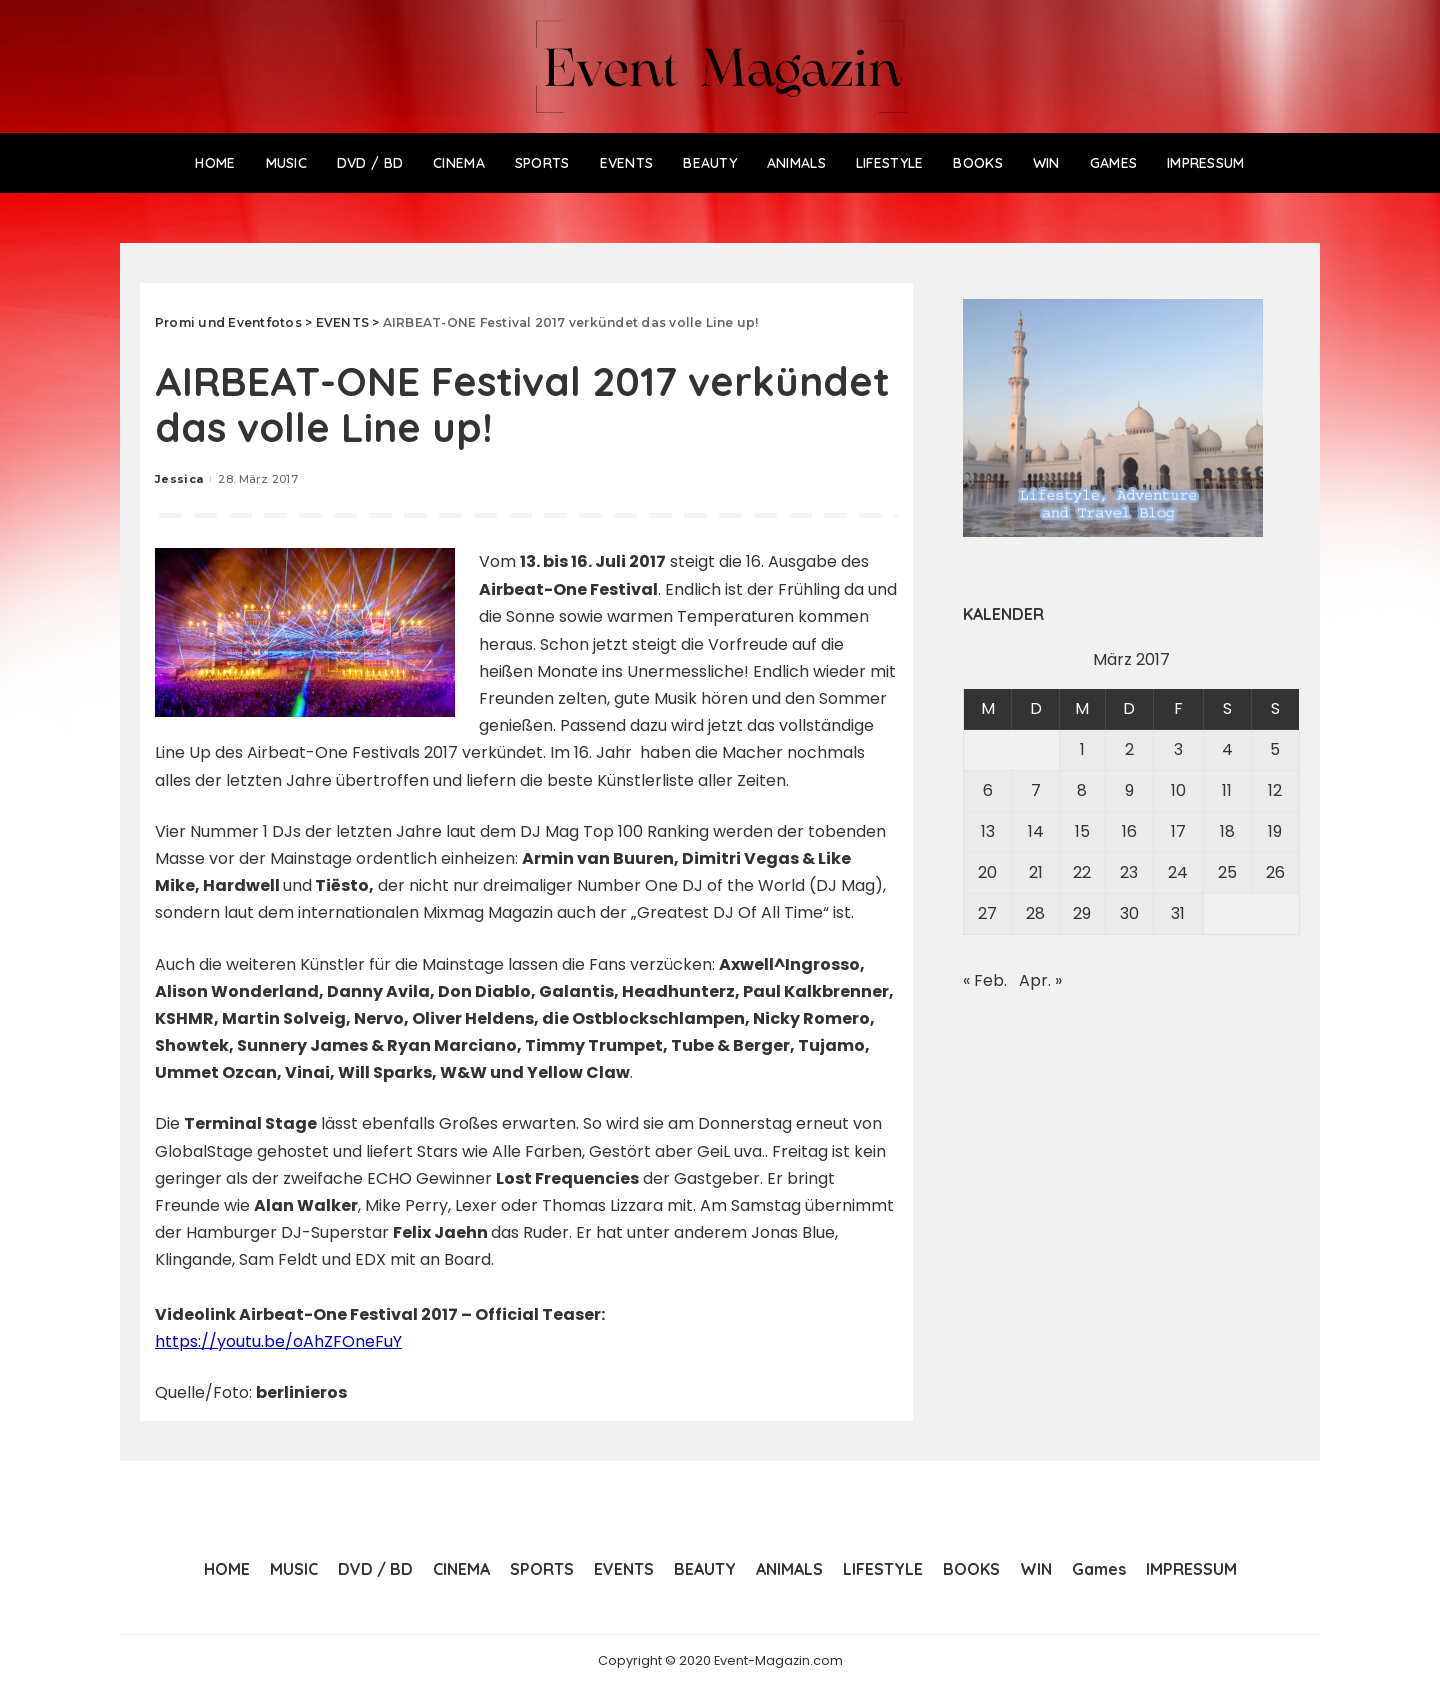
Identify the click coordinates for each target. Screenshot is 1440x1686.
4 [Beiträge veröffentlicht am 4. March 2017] (1227, 749)
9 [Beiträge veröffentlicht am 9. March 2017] (1129, 790)
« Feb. (985, 980)
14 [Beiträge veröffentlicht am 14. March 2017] (1036, 831)
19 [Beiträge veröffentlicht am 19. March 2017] (1275, 831)
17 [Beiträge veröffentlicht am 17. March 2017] (1178, 831)
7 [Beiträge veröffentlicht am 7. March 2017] (1036, 790)
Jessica (179, 479)
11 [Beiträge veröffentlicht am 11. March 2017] (1227, 790)
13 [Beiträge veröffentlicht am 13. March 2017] (988, 831)
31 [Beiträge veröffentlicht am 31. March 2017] (1178, 913)
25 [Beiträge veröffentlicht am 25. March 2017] (1227, 872)
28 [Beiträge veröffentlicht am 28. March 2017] (1035, 913)
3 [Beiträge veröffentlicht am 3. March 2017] (1178, 749)
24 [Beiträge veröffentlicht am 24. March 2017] (1178, 872)
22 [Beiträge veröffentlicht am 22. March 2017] (1082, 872)
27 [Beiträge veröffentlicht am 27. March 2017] (987, 913)
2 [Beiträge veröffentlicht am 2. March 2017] (1129, 749)
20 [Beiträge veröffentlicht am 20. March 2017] (987, 872)
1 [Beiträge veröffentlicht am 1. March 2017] (1082, 749)
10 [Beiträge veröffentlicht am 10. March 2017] (1178, 790)
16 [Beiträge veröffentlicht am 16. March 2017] (1129, 831)
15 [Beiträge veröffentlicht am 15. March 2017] (1082, 831)
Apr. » (1040, 980)
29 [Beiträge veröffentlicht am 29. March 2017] (1082, 913)
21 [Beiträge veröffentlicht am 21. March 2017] (1036, 872)
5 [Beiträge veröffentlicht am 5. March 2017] (1275, 749)
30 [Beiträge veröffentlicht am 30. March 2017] (1129, 913)
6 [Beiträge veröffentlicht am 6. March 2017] (988, 790)
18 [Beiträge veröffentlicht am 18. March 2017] (1227, 831)
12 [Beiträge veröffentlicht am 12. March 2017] (1275, 790)
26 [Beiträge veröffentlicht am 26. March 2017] (1275, 872)
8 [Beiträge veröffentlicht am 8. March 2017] (1082, 790)
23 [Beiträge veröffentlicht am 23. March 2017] (1129, 872)
